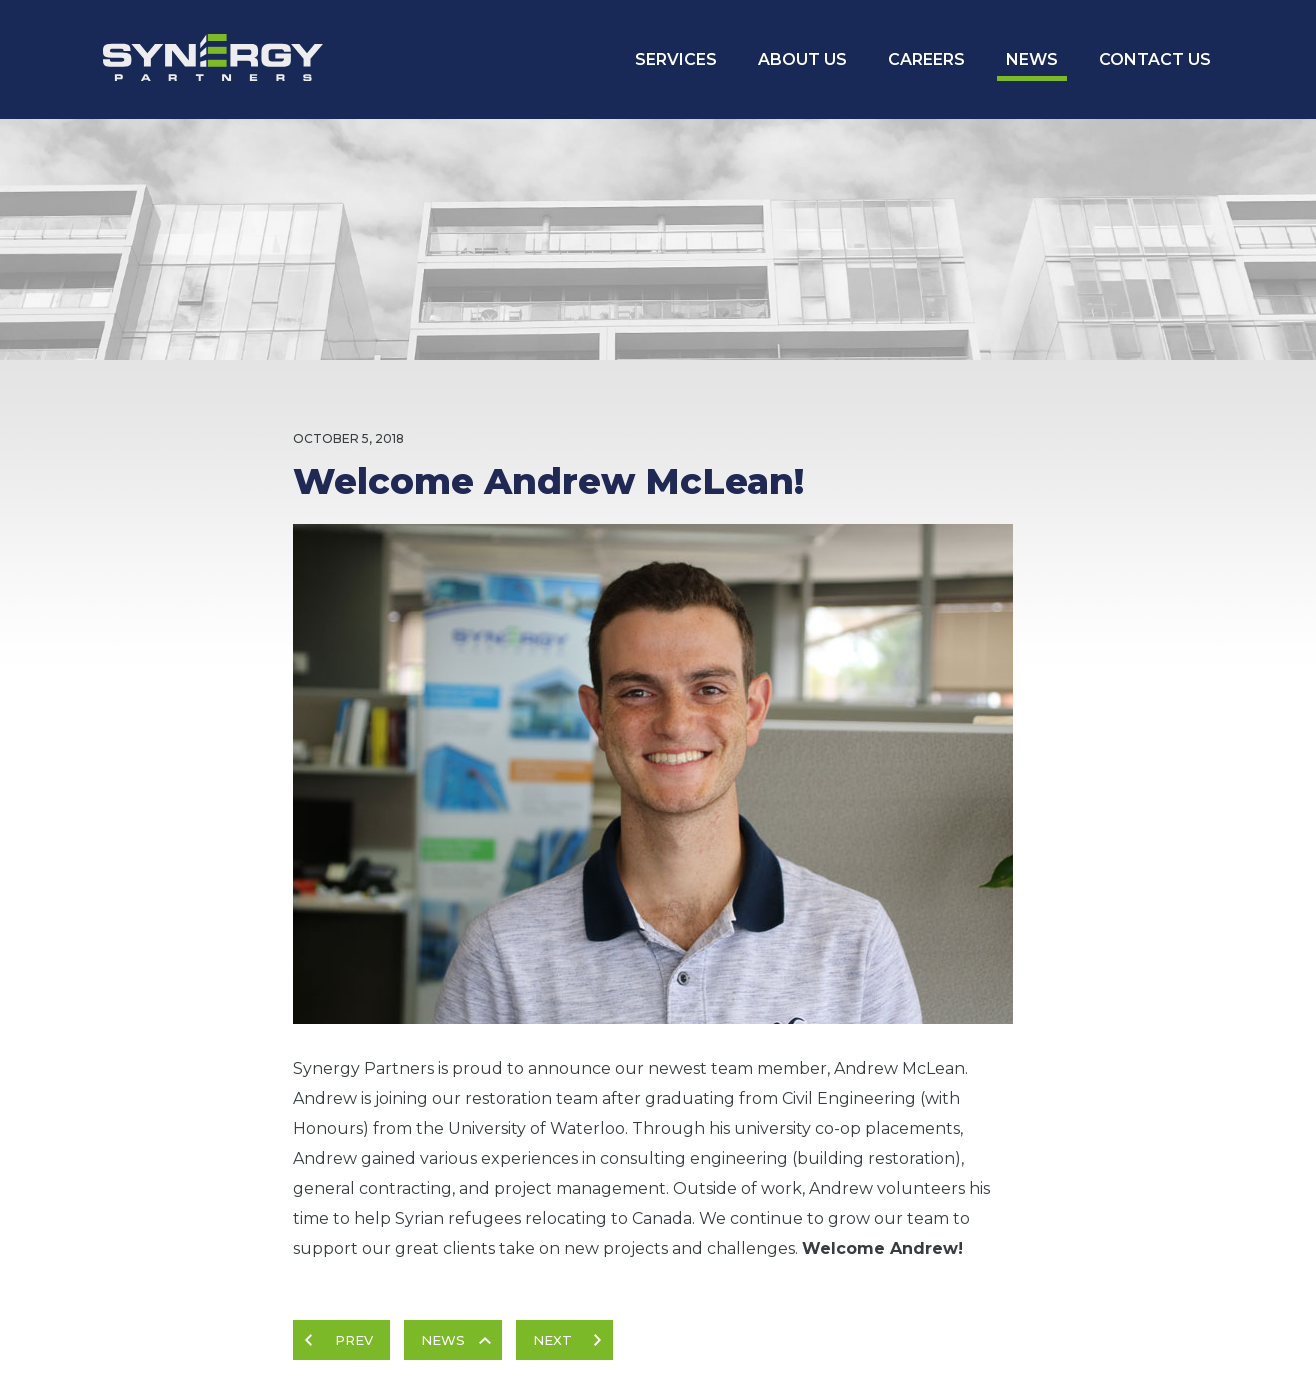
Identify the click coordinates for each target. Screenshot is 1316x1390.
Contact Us (1155, 59)
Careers (926, 59)
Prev (354, 1340)
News (1032, 59)
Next (552, 1340)
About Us (802, 59)
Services (676, 59)
